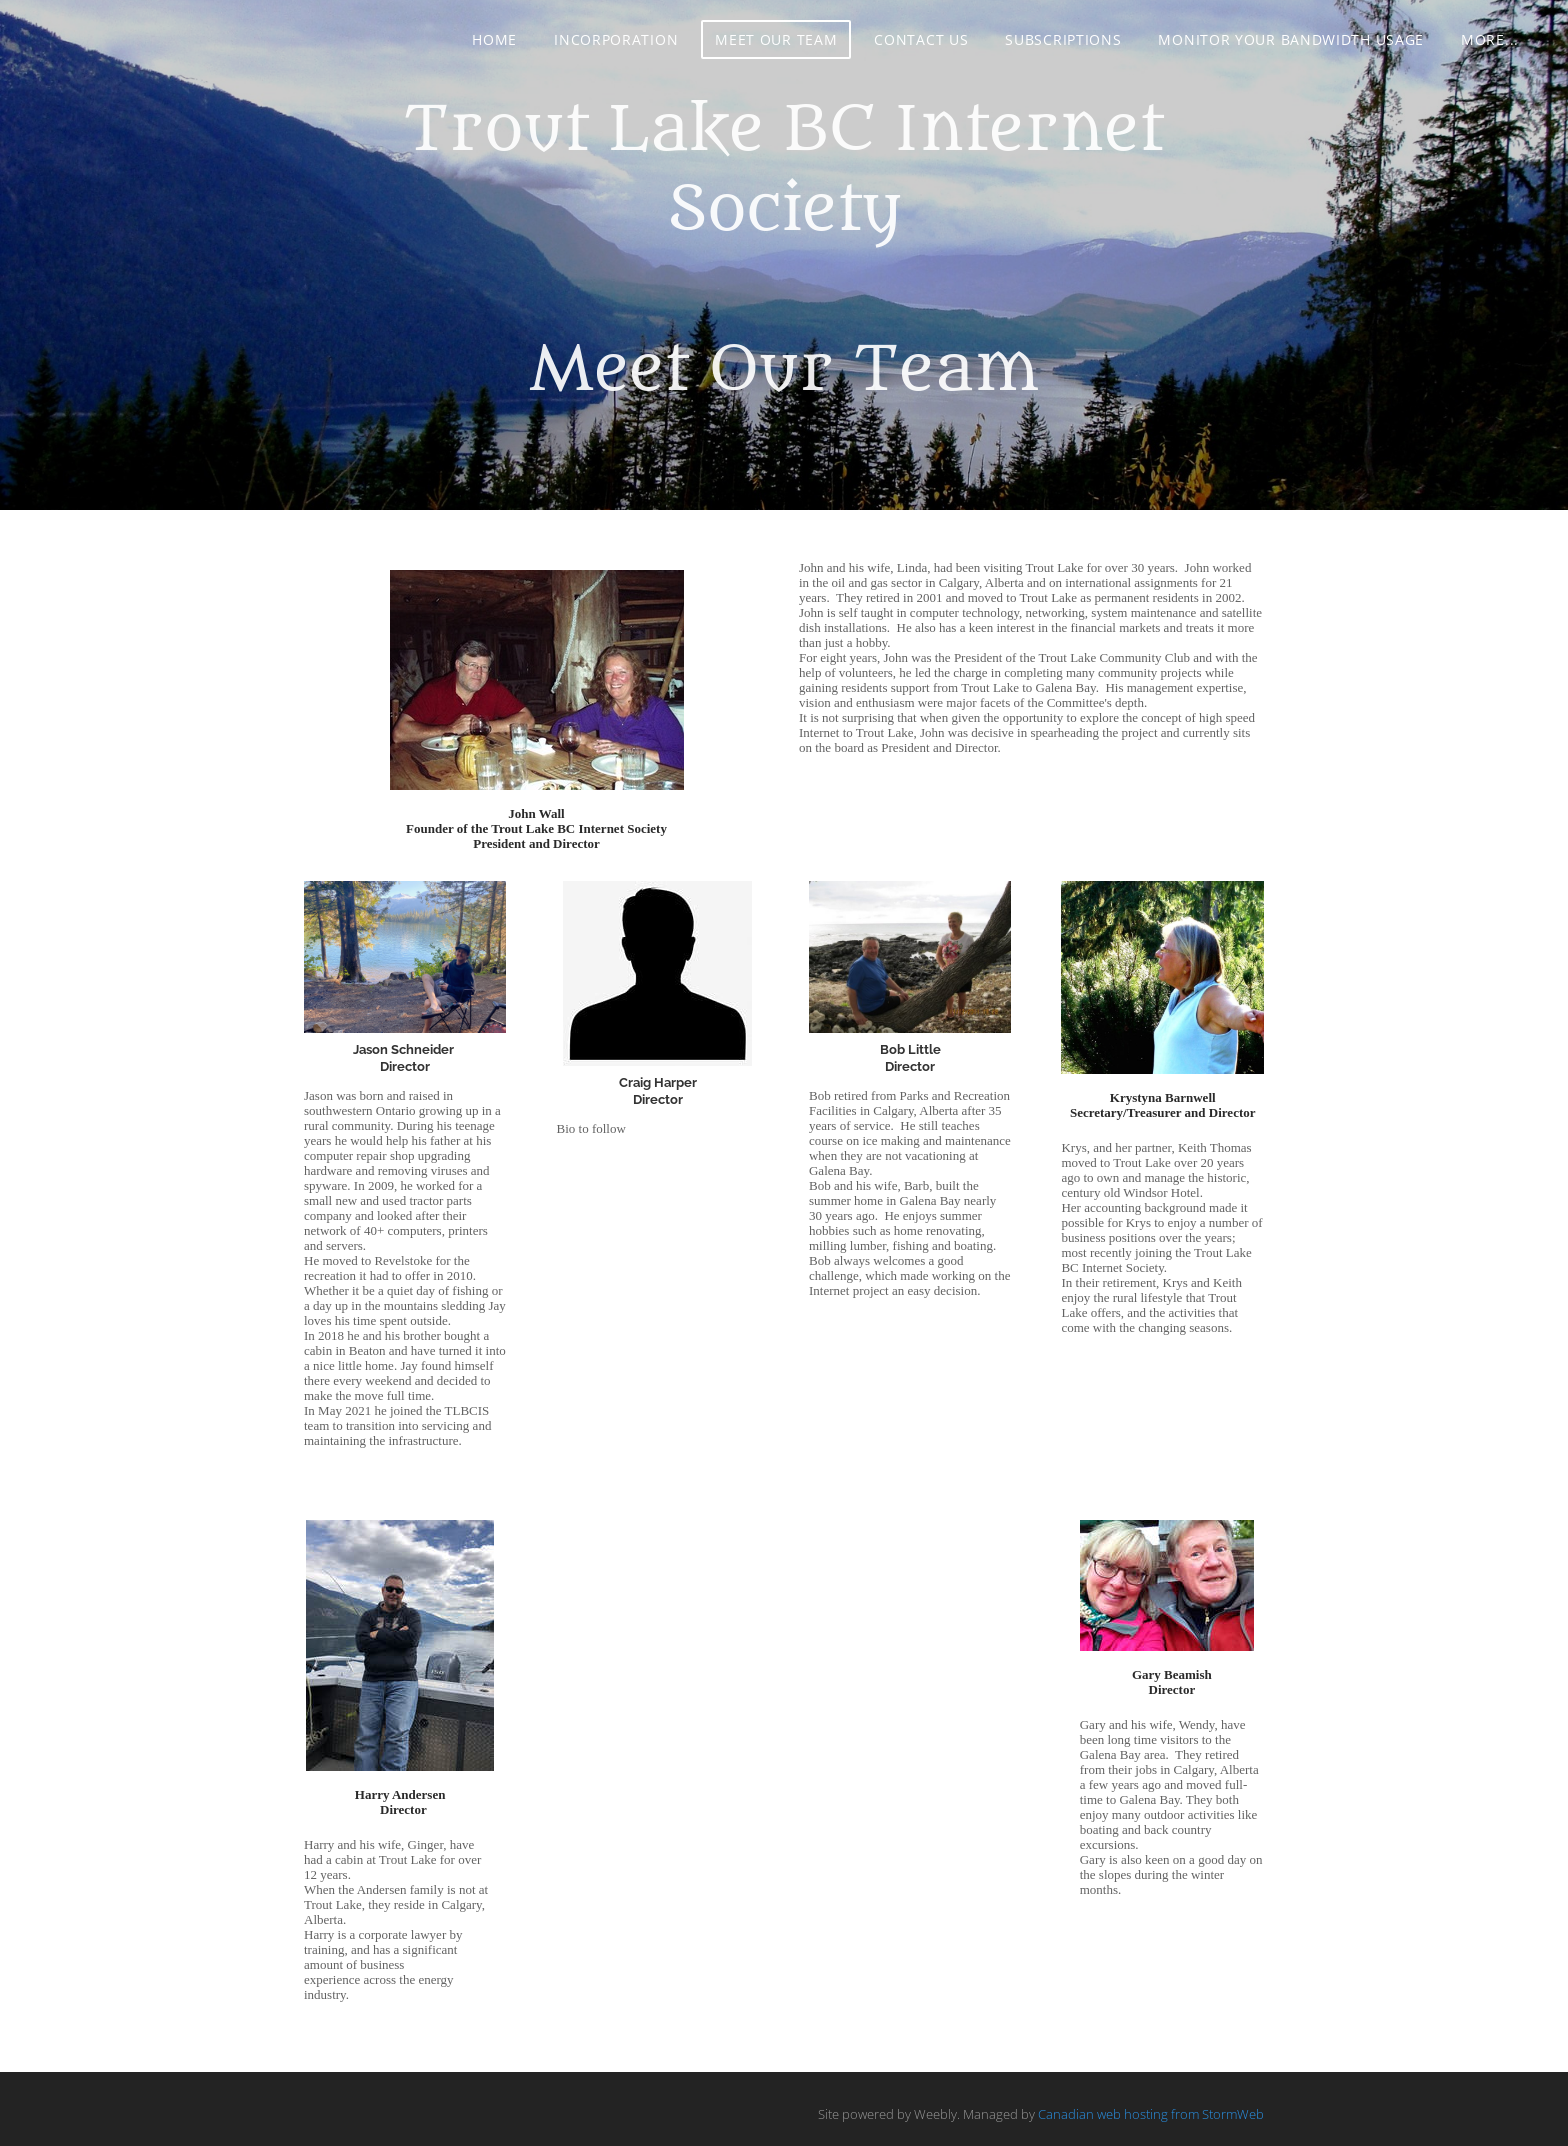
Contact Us (921, 39)
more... (1490, 39)
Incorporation (616, 39)
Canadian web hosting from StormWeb (1151, 2114)
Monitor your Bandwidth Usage (1291, 39)
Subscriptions (1063, 39)
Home (494, 39)
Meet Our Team (776, 39)
